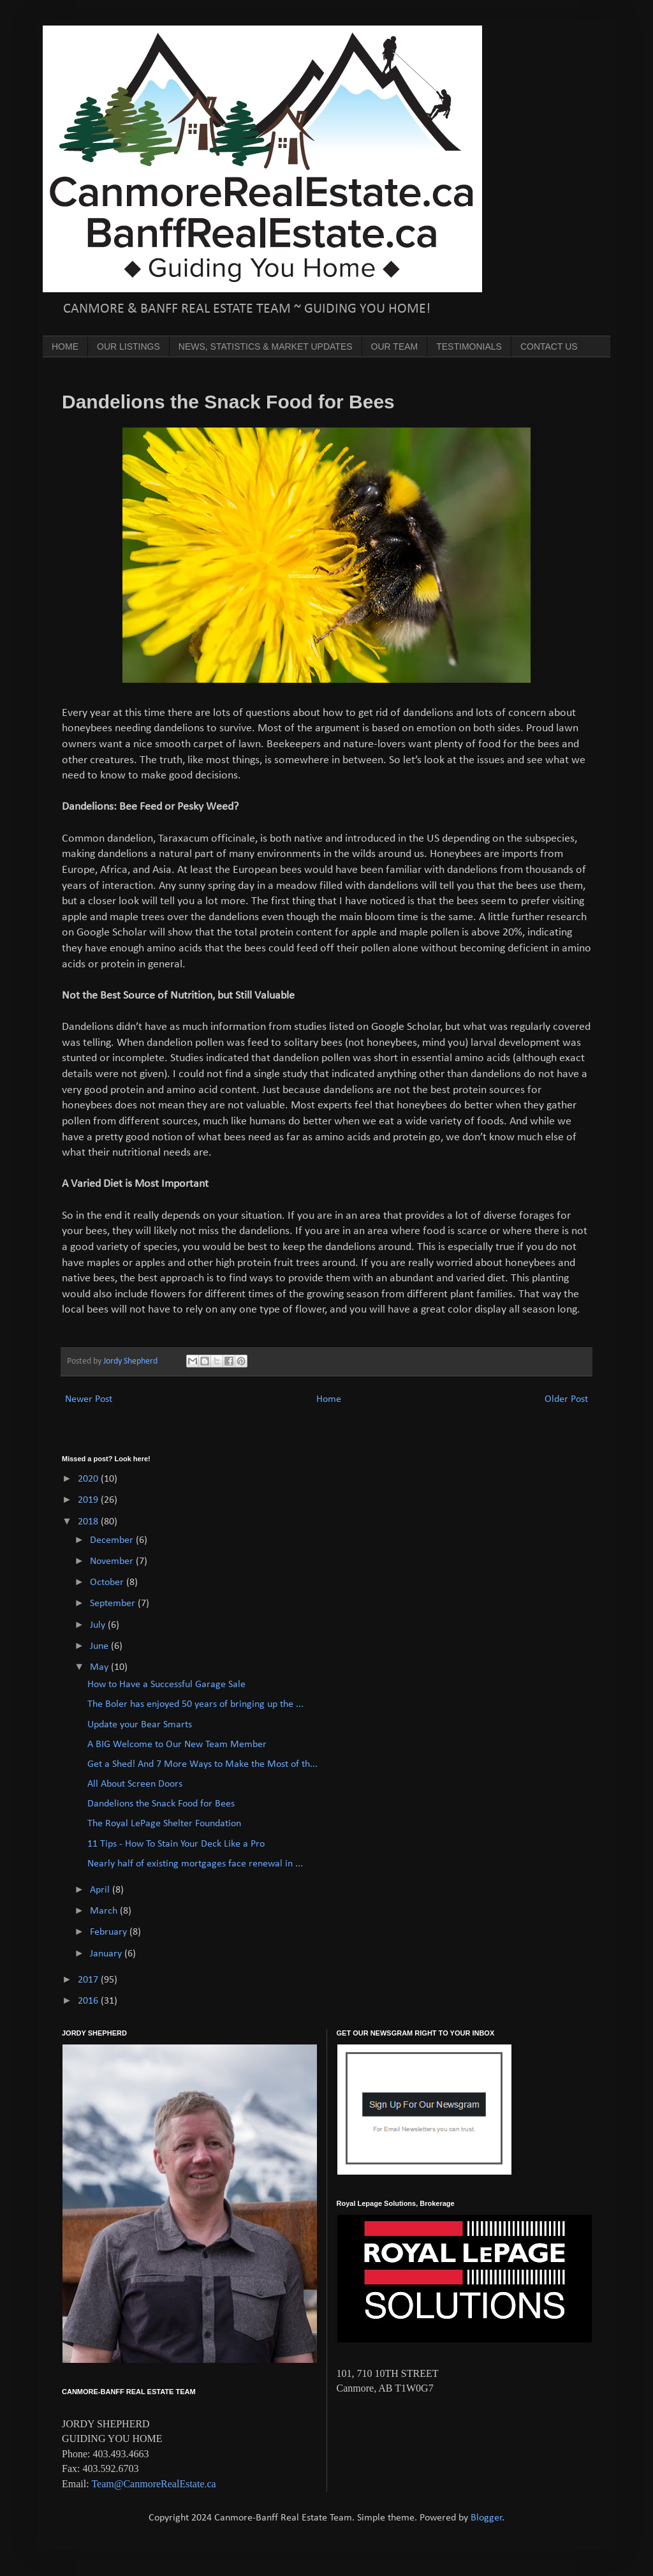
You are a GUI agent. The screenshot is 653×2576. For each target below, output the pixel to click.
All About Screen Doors (134, 1784)
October (108, 1582)
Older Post (566, 1399)
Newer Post (88, 1399)
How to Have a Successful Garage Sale (166, 1684)
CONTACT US (549, 346)
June (100, 1646)
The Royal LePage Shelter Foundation (164, 1824)
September (114, 1603)
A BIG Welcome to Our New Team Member (177, 1744)
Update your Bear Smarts (139, 1725)
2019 (89, 1500)
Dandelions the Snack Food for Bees (161, 1804)
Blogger (487, 2518)
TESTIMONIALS (469, 346)
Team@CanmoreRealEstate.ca (153, 2483)
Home (328, 1399)
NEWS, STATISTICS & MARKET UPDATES (266, 346)
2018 (89, 1522)
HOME (65, 346)
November (113, 1561)
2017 (89, 1980)
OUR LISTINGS (128, 346)
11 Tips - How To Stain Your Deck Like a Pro (176, 1844)
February (109, 1932)
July (99, 1625)
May (100, 1667)
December (113, 1540)
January (107, 1954)
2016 (89, 2001)
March (105, 1911)
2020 (89, 1479)
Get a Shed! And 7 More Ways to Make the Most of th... (202, 1764)
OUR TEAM (394, 346)
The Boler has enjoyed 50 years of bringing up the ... (195, 1704)
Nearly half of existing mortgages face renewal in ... (195, 1864)
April (101, 1890)
